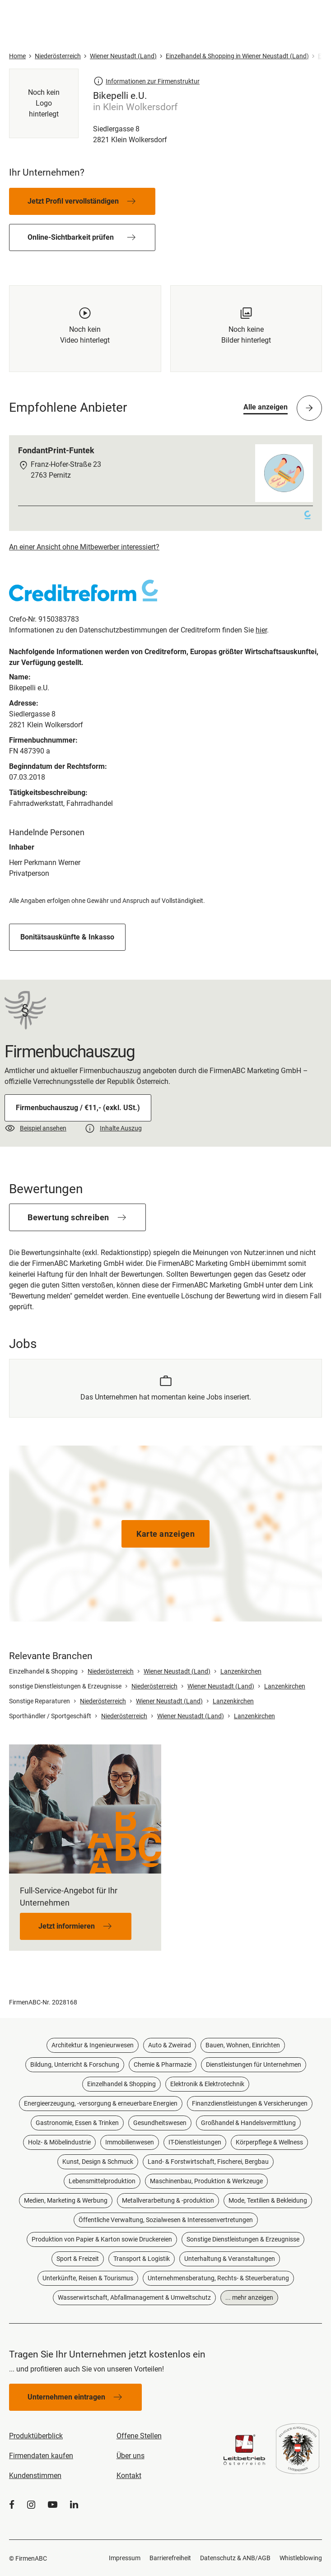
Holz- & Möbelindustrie (59, 2142)
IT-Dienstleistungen (194, 2142)
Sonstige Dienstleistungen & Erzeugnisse (242, 2239)
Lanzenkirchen (240, 1671)
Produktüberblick (36, 2436)
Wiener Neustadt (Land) (177, 1671)
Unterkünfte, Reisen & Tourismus (87, 2278)
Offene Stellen (139, 2436)
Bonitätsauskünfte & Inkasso (67, 937)
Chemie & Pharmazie (162, 2064)
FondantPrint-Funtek (56, 450)
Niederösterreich (111, 1671)
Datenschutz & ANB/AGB (235, 2558)
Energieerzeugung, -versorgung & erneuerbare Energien (100, 2103)
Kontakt (129, 2475)
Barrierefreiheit (170, 2558)
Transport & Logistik (141, 2258)
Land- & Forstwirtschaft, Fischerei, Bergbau (208, 2161)
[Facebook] (11, 2505)
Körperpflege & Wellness (269, 2142)
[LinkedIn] (74, 2505)
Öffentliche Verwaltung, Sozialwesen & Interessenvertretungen (166, 2219)
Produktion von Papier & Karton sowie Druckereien (102, 2239)
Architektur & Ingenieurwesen (92, 2045)
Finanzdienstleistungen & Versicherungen (250, 2103)
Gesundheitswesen (159, 2122)
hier (261, 630)
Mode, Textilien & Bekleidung (267, 2200)
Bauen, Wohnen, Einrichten (242, 2045)
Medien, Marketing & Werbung (65, 2200)
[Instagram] (31, 2505)
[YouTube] (52, 2505)
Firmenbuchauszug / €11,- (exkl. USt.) (78, 1107)
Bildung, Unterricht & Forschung (74, 2064)
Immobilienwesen (129, 2142)
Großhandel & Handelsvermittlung (248, 2122)
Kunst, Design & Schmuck (97, 2161)
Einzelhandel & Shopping (121, 2084)
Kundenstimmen (35, 2475)
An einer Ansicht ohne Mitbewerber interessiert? (84, 547)
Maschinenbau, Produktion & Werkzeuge (206, 2181)
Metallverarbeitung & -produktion (168, 2200)
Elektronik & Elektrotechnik (207, 2084)
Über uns (131, 2455)
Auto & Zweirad (169, 2045)
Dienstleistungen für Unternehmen (253, 2064)
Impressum (124, 2558)
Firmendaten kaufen (41, 2455)
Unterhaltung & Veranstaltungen (229, 2258)
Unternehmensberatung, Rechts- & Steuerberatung (218, 2278)
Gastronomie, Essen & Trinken (77, 2122)
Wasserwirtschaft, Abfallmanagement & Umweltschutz (134, 2297)
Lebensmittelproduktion (102, 2181)
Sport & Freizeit (77, 2258)
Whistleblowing (301, 2558)
